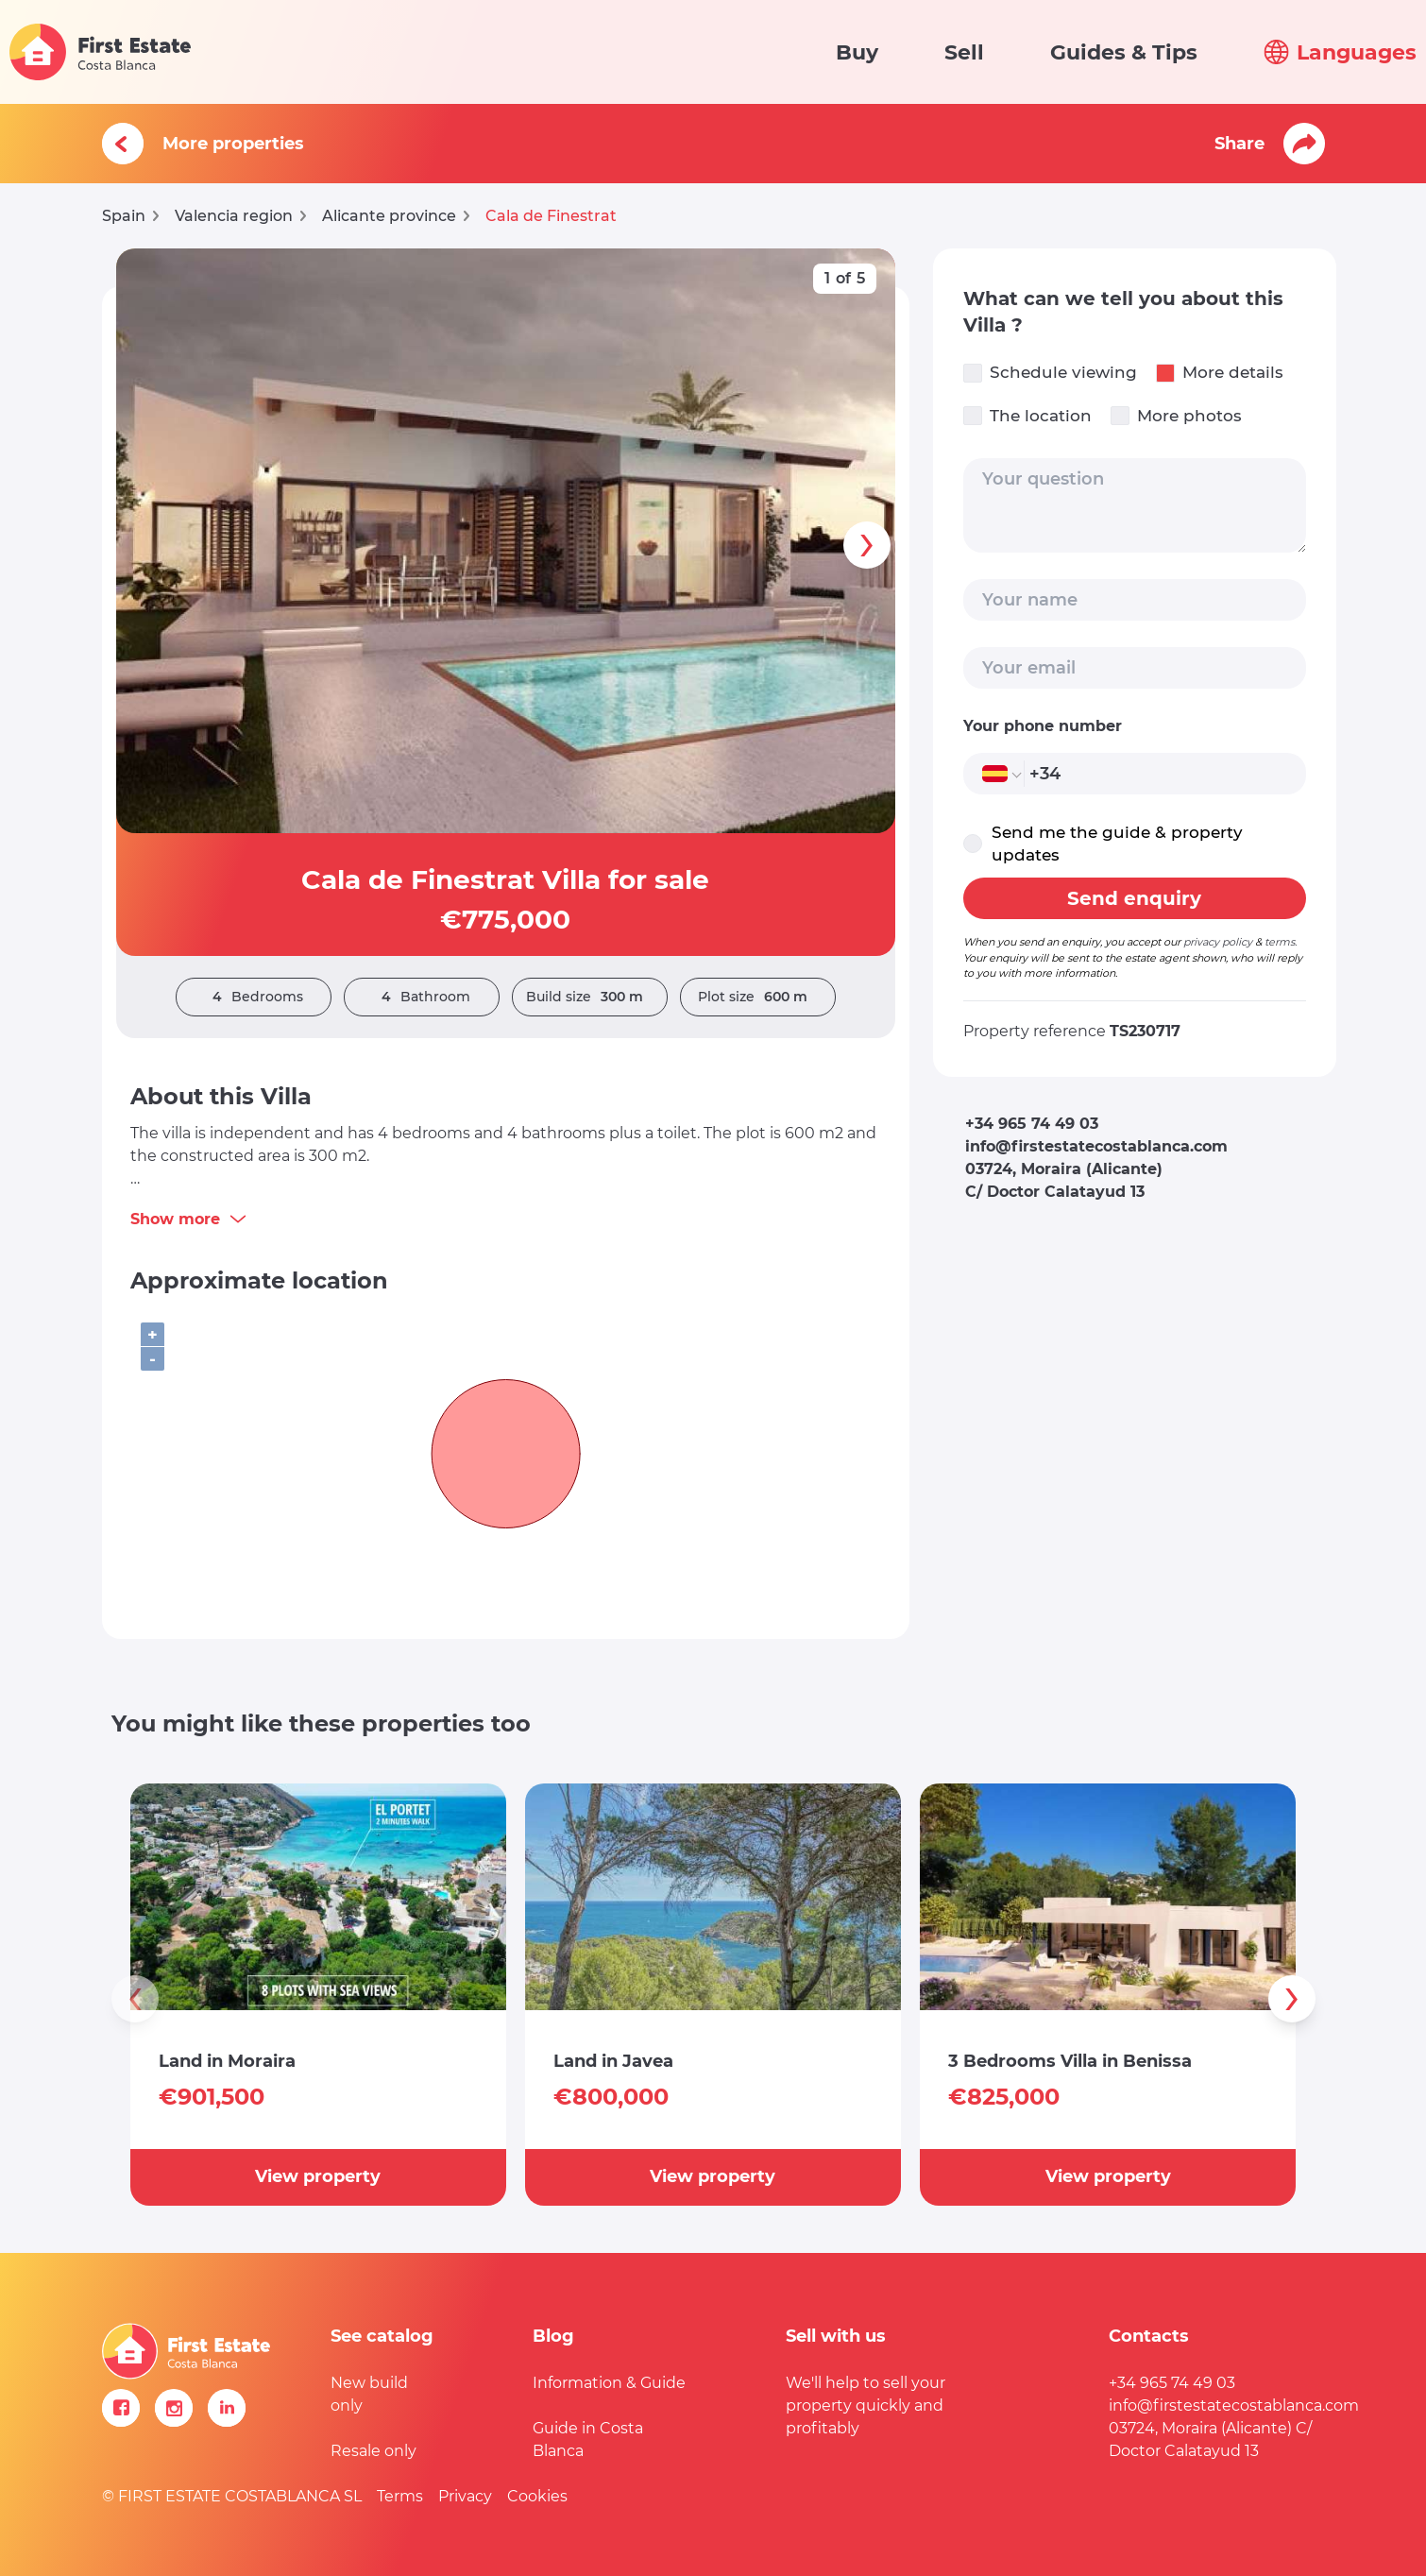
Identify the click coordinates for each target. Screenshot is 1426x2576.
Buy (857, 52)
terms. (1281, 941)
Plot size (757, 997)
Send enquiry (1134, 898)
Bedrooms (253, 997)
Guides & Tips (1123, 52)
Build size (589, 997)
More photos (1176, 416)
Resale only (373, 2451)
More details (1219, 373)
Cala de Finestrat (551, 216)
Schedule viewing (1050, 373)
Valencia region (234, 216)
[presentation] (867, 545)
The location (1027, 416)
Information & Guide (609, 2383)
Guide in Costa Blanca (588, 2439)
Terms (400, 2496)
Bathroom (421, 997)
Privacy (465, 2496)
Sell (964, 52)
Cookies (537, 2496)
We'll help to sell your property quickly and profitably (865, 2405)
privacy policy (1217, 941)
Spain (123, 216)
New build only (369, 2394)
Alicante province (389, 216)
